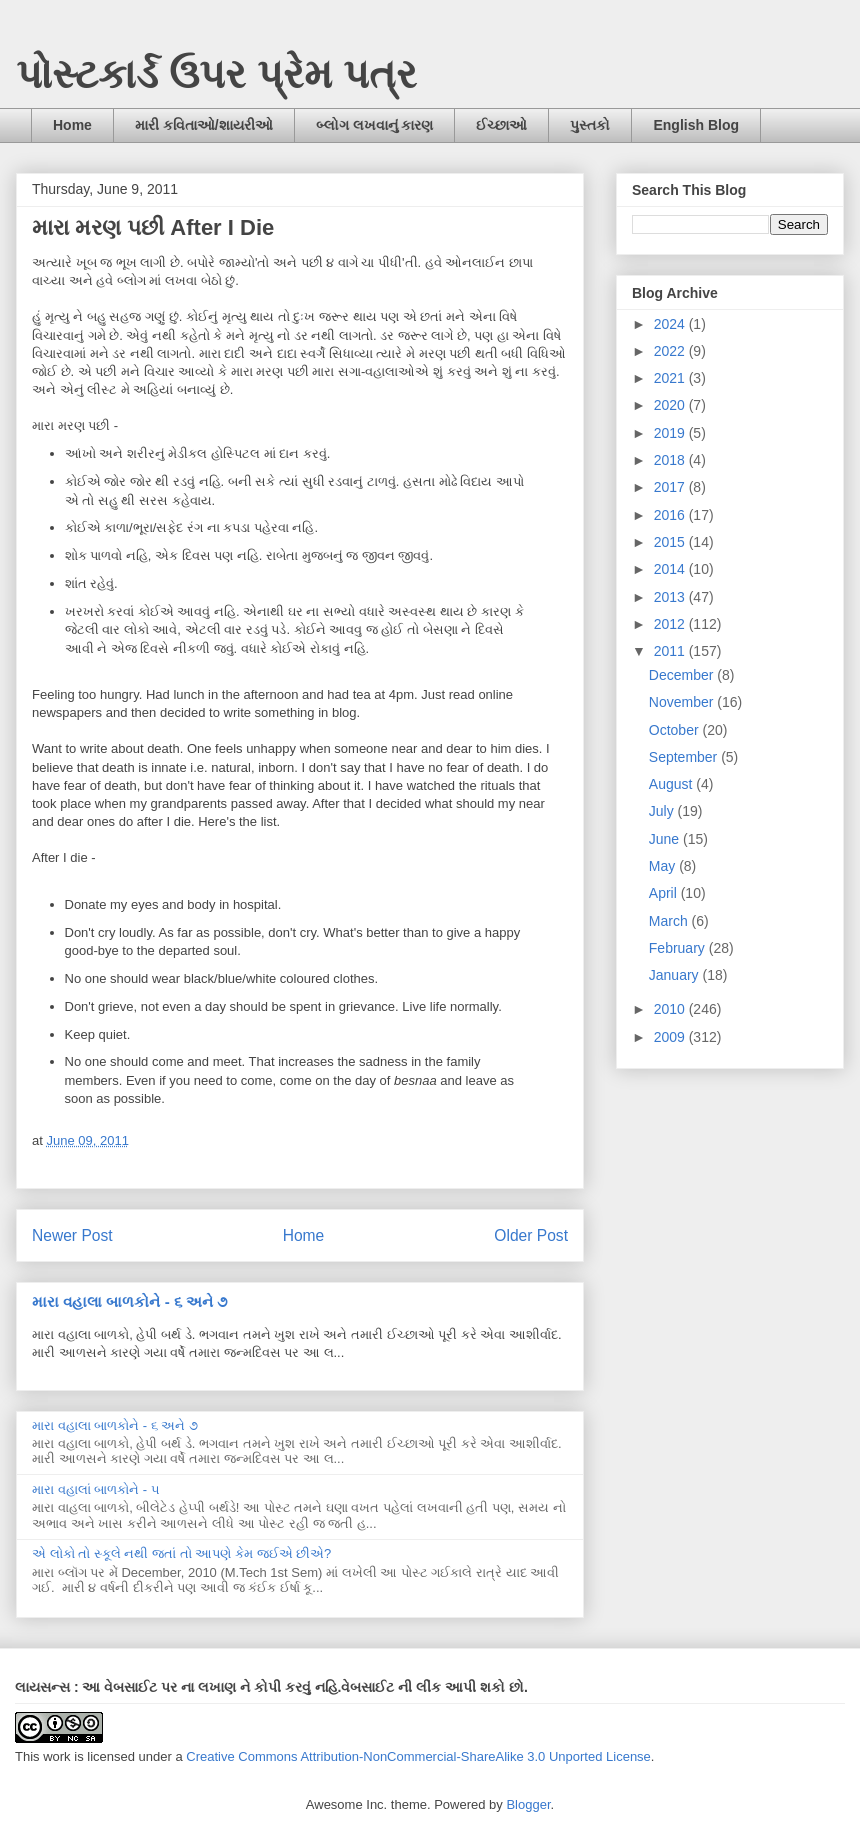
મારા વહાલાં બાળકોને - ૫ (96, 1489)
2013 (671, 597)
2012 (671, 624)
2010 (671, 1009)
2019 (671, 433)
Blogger (528, 1804)
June (666, 839)
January (676, 975)
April (665, 893)
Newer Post (72, 1235)
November (683, 702)
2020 (671, 405)
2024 (671, 324)
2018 (671, 460)
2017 (671, 487)
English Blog (696, 125)
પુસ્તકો (590, 125)
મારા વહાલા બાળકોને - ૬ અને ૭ (129, 1301)
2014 (671, 569)
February (679, 948)
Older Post (531, 1235)
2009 (671, 1037)
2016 (671, 515)
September (685, 757)
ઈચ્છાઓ (501, 125)
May (664, 866)
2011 (671, 651)
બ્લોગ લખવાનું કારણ (375, 125)
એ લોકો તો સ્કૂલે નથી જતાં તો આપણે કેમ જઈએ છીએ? (181, 1553)
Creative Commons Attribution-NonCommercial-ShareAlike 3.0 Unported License (418, 1756)
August (672, 784)
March (670, 921)
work (56, 1756)
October (676, 730)
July (663, 811)
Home (72, 125)
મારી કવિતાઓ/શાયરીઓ (204, 125)
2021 (671, 378)
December (683, 675)
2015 (671, 542)
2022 (671, 351)
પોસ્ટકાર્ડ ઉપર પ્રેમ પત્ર (216, 74)
